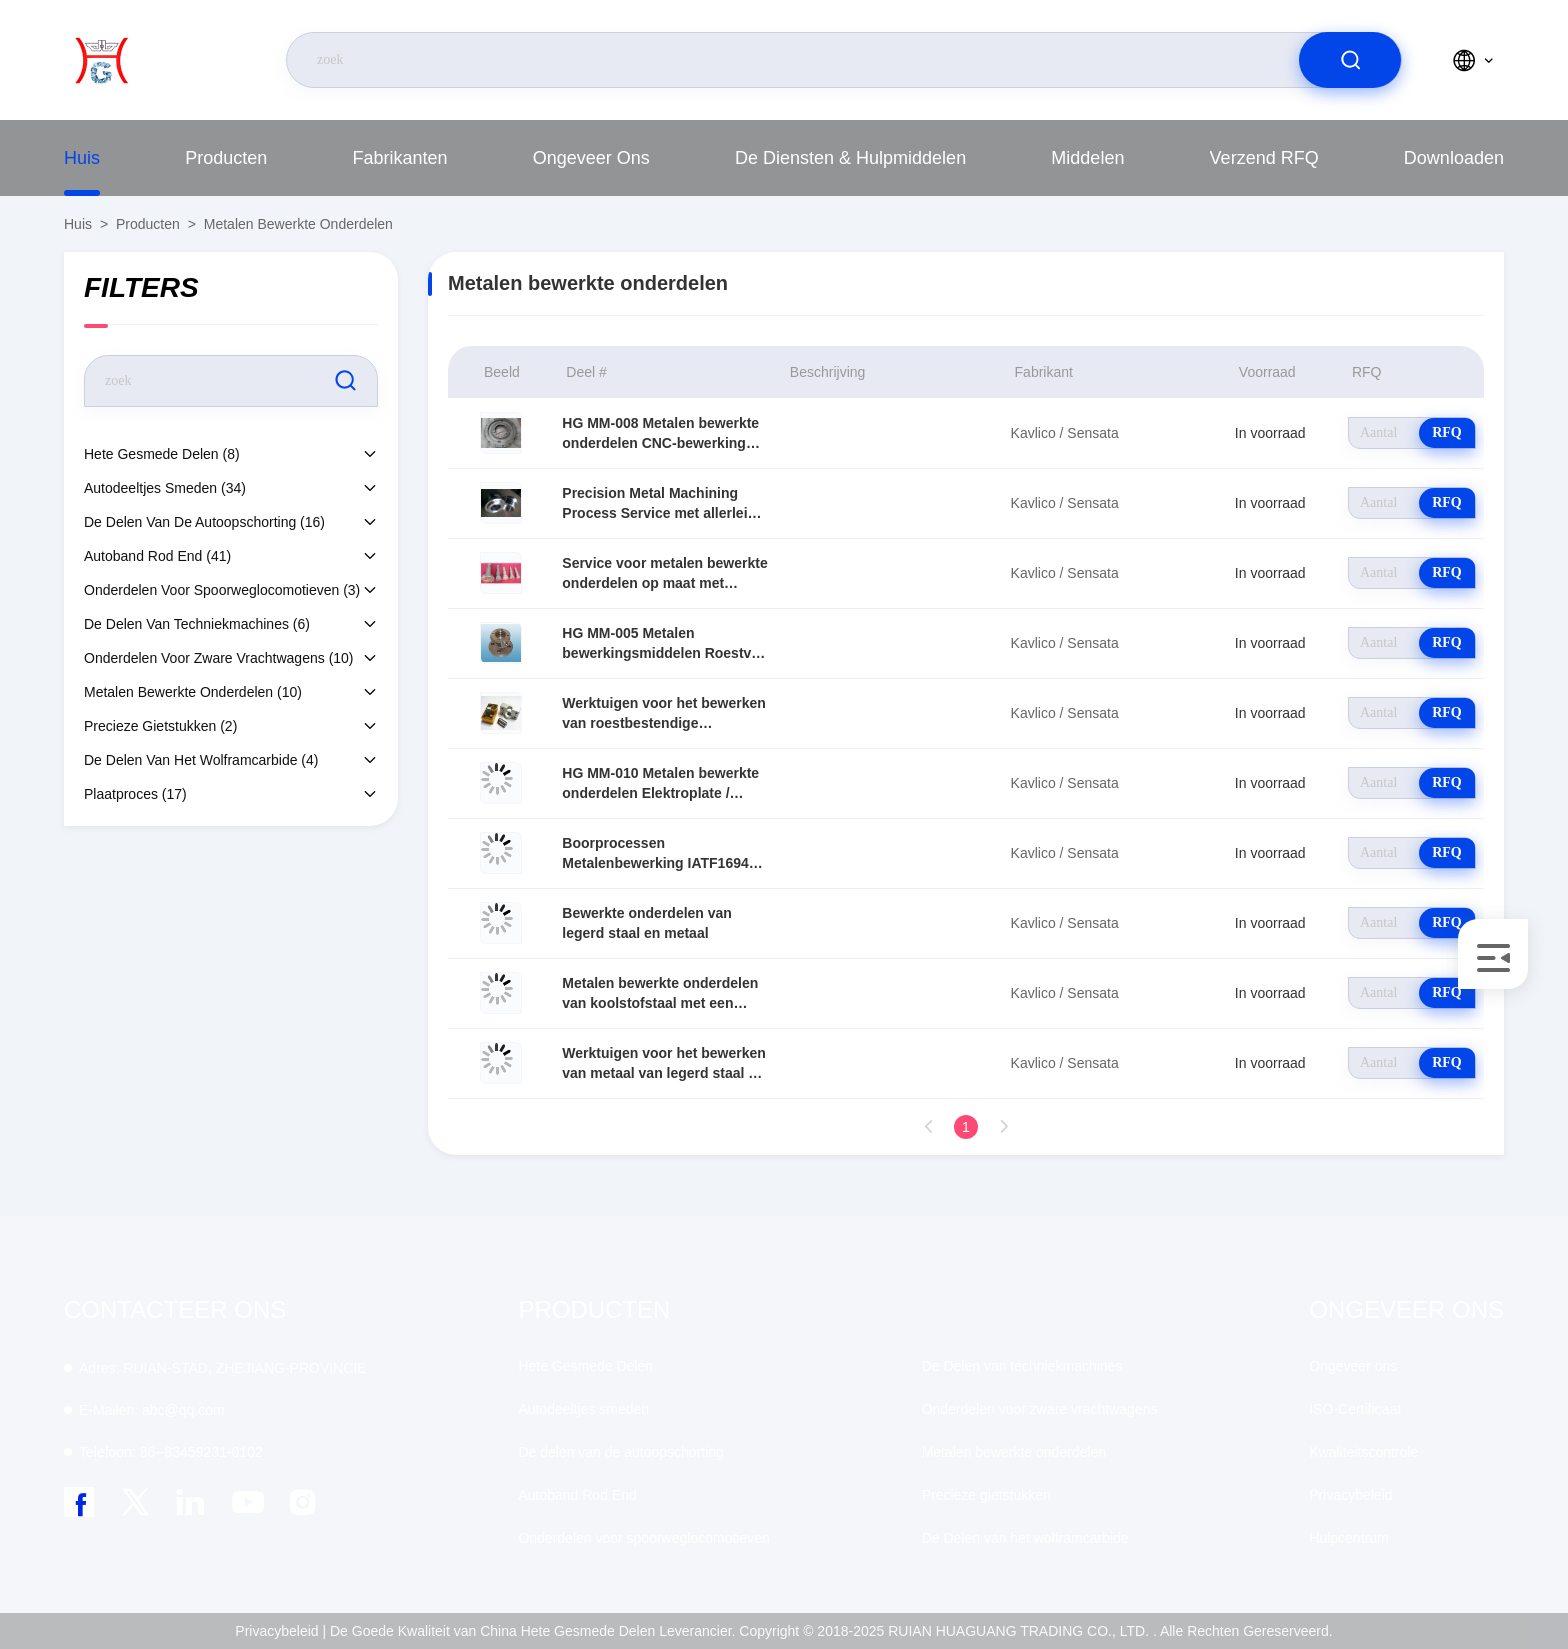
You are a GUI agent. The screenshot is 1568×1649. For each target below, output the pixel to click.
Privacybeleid (1350, 1495)
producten (226, 158)
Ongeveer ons (591, 158)
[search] (1350, 60)
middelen (1087, 158)
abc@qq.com (152, 1410)
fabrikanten (399, 158)
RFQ (1447, 432)
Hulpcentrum (1348, 1538)
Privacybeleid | (280, 1631)
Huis (82, 158)
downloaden (1454, 158)
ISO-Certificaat (1355, 1409)
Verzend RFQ (1264, 158)
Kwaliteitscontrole (1363, 1452)
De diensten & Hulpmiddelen (850, 158)
